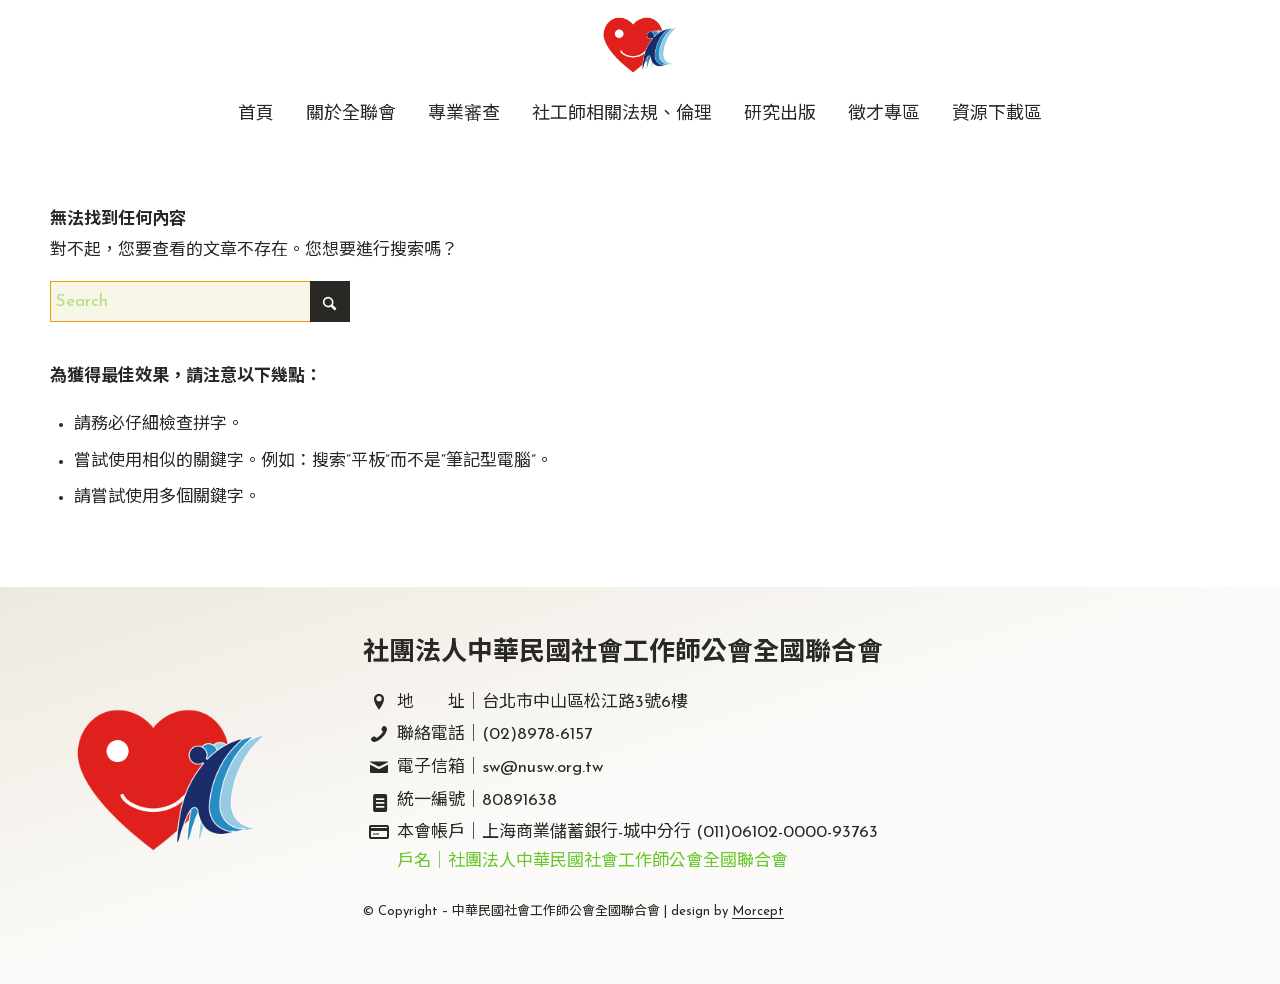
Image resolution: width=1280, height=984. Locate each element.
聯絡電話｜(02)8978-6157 (494, 734)
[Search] (200, 301)
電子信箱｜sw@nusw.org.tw (500, 767)
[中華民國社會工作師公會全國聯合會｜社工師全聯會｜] (640, 45)
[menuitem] (256, 115)
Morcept (758, 911)
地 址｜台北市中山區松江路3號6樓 (542, 702)
